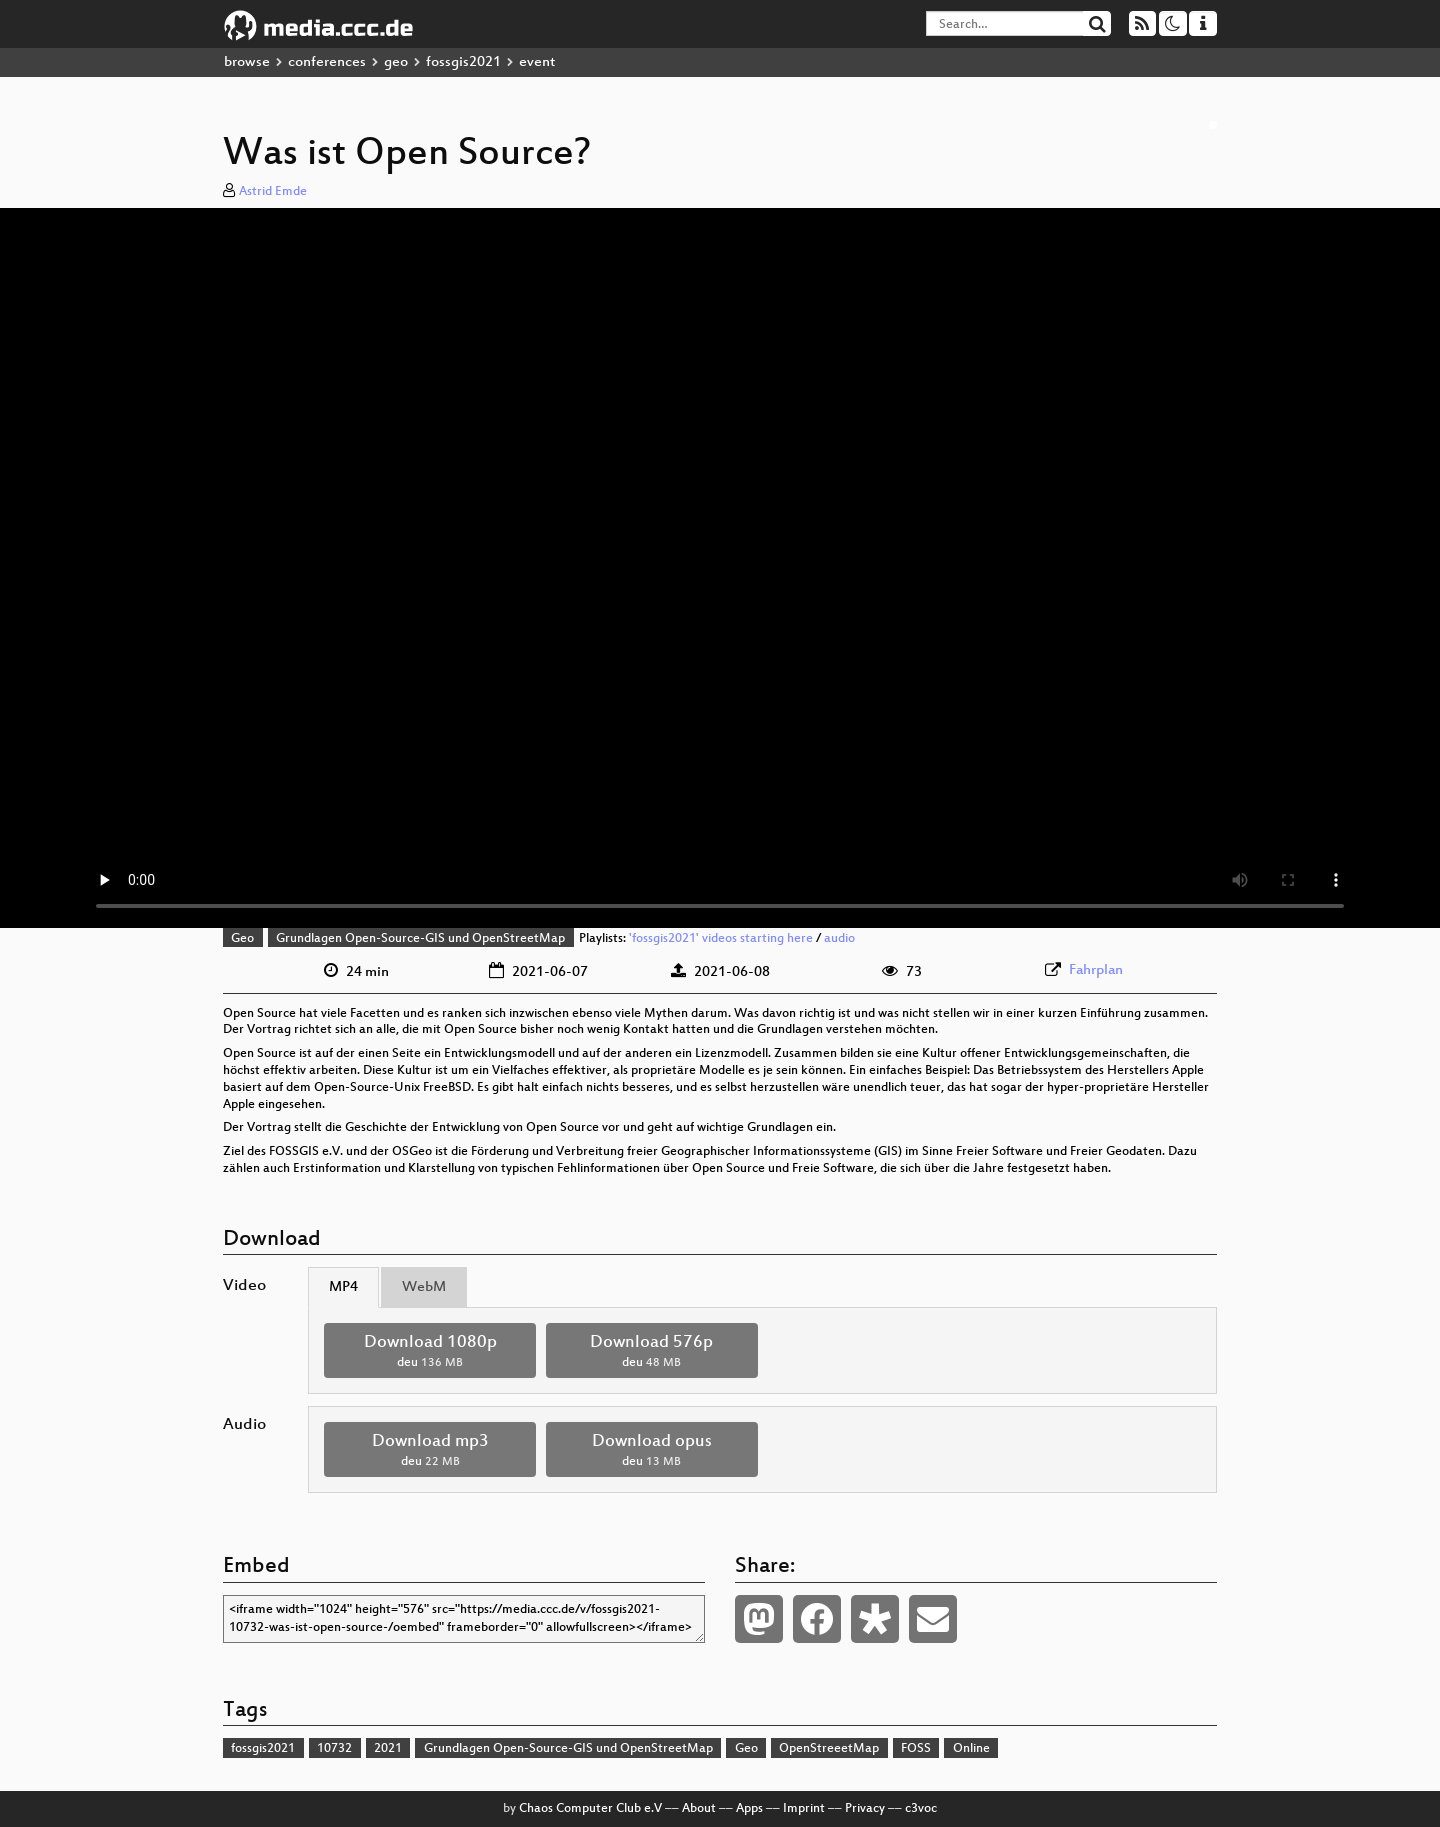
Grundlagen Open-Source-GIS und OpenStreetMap (420, 939)
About (699, 1809)
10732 (334, 1749)
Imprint (804, 1809)
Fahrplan (1096, 970)
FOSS (916, 1749)
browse (247, 62)
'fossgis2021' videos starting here (721, 939)
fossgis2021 (463, 62)
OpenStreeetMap (829, 1749)
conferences (327, 62)
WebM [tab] (424, 1287)
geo (396, 62)
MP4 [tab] (343, 1287)
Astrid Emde (273, 192)
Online (971, 1749)
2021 (388, 1749)
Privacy (865, 1809)
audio (839, 939)
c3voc (921, 1809)
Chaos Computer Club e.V (590, 1809)
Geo (242, 939)
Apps (749, 1809)
